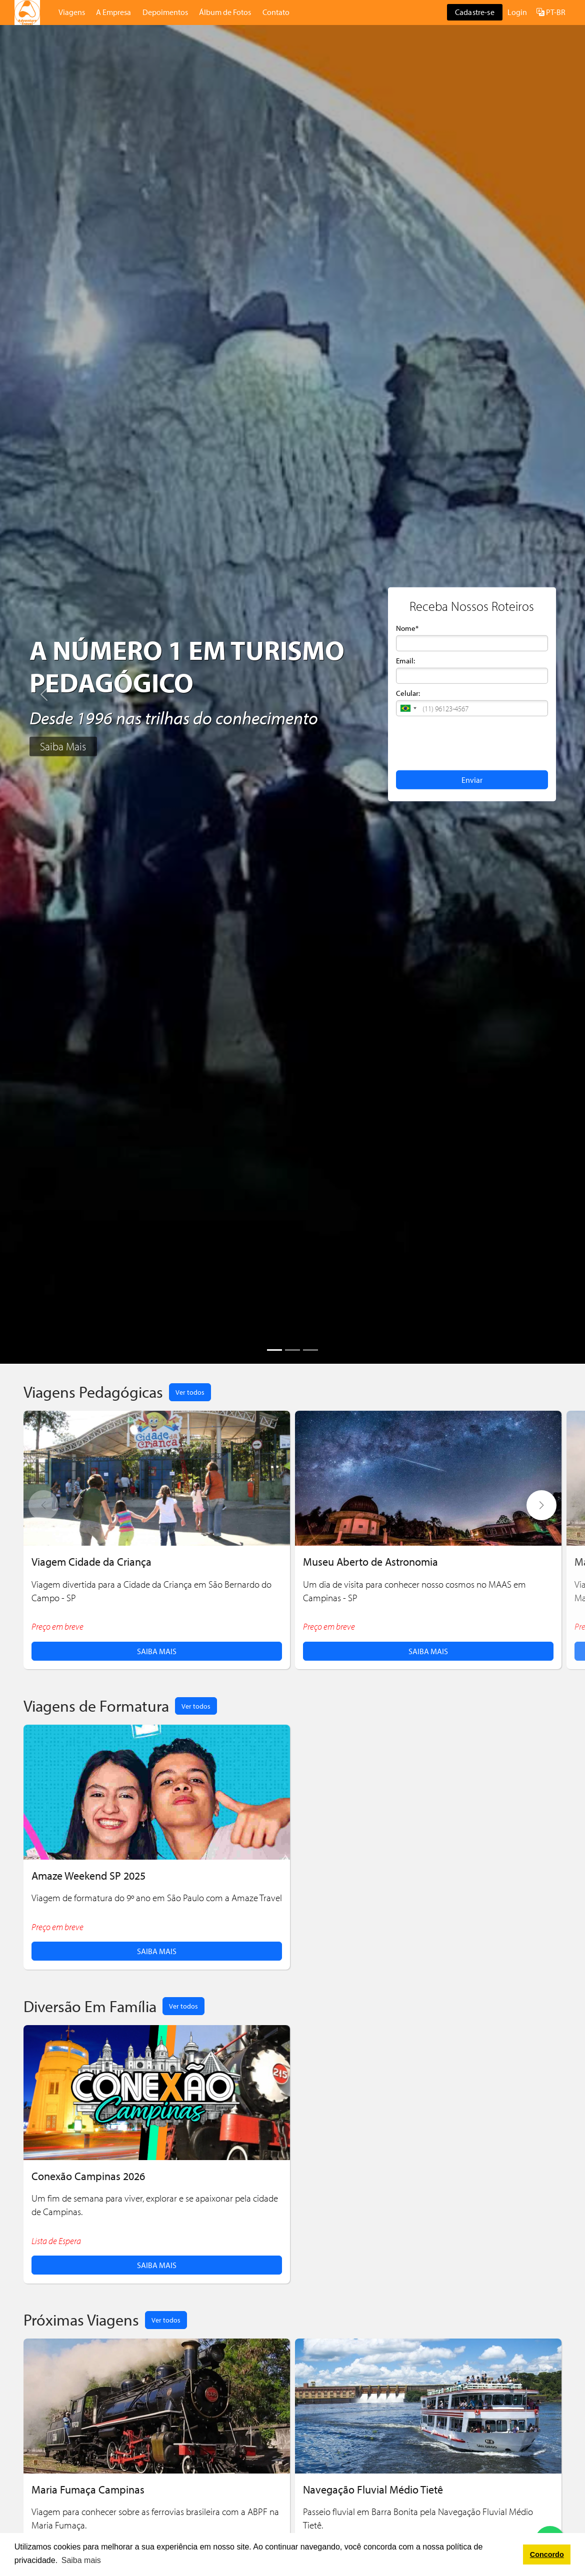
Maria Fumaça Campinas (88, 2489)
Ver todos (190, 1392)
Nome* (407, 628)
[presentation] (472, 742)
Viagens (71, 12)
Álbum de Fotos (225, 12)
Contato (276, 12)
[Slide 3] (310, 1350)
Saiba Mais (63, 746)
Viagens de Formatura (96, 1705)
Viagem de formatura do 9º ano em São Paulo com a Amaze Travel (157, 1898)
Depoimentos (165, 12)
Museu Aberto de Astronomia (370, 1561)
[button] (408, 708)
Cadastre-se (474, 12)
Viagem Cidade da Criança (92, 1561)
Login (517, 12)
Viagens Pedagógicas (93, 1391)
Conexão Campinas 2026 (88, 2176)
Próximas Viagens (81, 2319)
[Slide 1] (274, 1350)
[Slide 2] (292, 1350)
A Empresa (113, 12)
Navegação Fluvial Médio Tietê (373, 2489)
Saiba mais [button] (81, 2560)
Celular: (408, 693)
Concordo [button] (547, 2555)
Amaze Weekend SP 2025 (89, 1875)
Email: (405, 660)
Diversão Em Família (90, 2006)
